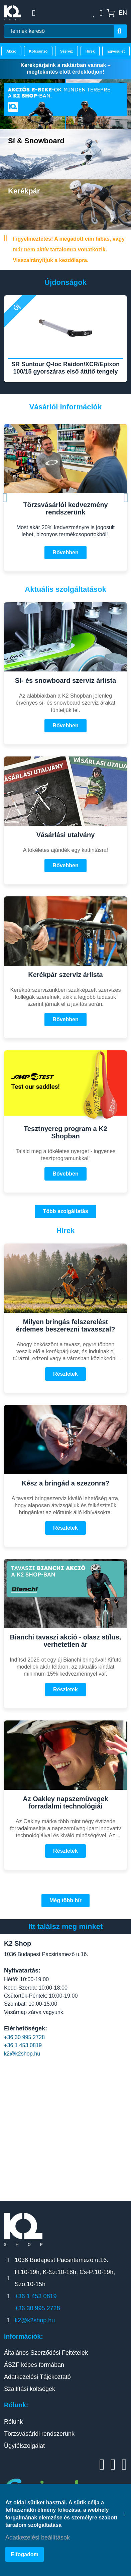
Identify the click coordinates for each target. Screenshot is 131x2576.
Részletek (65, 1374)
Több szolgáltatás (65, 1211)
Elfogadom (24, 2556)
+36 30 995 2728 (24, 2037)
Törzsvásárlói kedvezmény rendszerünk (65, 508)
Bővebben (65, 552)
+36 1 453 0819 (23, 2045)
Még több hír (65, 1900)
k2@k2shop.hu (22, 2053)
